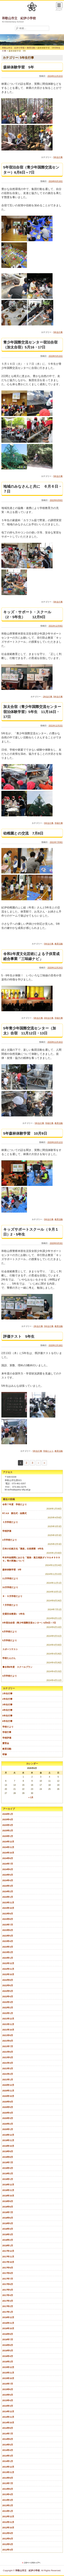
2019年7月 (7, 2162)
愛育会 (5, 1743)
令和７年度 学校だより (14, 1504)
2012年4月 (7, 2549)
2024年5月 (7, 1875)
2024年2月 (7, 1891)
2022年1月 (7, 2013)
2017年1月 (7, 2312)
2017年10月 (8, 2262)
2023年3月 (7, 1947)
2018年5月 (7, 2223)
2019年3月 (7, 2168)
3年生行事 (7, 1704)
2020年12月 (8, 2085)
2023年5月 (7, 1935)
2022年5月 (7, 1991)
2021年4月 (7, 2063)
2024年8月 (7, 1858)
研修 (4, 1754)
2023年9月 (7, 1913)
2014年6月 (7, 2439)
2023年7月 (7, 1924)
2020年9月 (7, 2101)
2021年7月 (7, 2046)
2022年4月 (7, 1996)
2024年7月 (7, 1863)
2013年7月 (7, 2483)
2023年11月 (8, 1902)
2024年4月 (7, 1880)
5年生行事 (58, 157)
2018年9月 (7, 2201)
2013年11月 (8, 2472)
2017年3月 (7, 2301)
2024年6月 (7, 1869)
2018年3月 (7, 2234)
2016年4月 (7, 2356)
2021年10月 (8, 2029)
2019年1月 (7, 2179)
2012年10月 (8, 2527)
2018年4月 (7, 2229)
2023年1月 (7, 1958)
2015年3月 (7, 2406)
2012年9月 (7, 2533)
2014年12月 (8, 2411)
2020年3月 (7, 2118)
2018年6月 (7, 2218)
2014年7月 (7, 2433)
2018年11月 (8, 2190)
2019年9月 (7, 2151)
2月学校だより (9, 1540)
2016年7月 (7, 2339)
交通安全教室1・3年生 (13, 1614)
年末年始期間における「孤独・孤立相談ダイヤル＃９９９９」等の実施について (31, 1559)
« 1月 (30, 1797)
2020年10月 (8, 2096)
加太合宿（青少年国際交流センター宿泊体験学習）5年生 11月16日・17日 (32, 712)
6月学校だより (9, 1631)
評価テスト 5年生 (18, 1336)
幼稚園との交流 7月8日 (23, 833)
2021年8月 (7, 2040)
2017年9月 (7, 2267)
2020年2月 (7, 2124)
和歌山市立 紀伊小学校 (19, 18)
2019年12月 (8, 2135)
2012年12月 (8, 2516)
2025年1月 (7, 1836)
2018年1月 (7, 2245)
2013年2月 (7, 2505)
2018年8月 (7, 2206)
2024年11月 (8, 1847)
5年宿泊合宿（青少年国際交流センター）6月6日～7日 (29, 1622)
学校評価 (6, 1531)
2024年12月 (8, 1841)
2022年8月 (7, 1980)
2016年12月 (8, 2317)
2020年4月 (7, 2112)
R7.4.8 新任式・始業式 (14, 1513)
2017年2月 (7, 2306)
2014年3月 (7, 2455)
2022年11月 (8, 1969)
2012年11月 (8, 2522)
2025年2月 (7, 1830)
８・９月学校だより (12, 1596)
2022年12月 (8, 1963)
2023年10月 (8, 1908)
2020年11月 (8, 2090)
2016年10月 (8, 2328)
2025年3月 (7, 1825)
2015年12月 (8, 2367)
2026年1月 (7, 1814)
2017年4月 (7, 2295)
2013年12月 (8, 2467)
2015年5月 (7, 2395)
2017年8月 (7, 2273)
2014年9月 (7, 2428)
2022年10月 (8, 1974)
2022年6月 (7, 1985)
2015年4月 (7, 2400)
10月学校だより (10, 1587)
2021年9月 (7, 2035)
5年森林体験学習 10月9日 (25, 1133)
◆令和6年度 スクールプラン (17, 1667)
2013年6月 (7, 2489)
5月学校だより (9, 1640)
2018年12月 (8, 2184)
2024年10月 (8, 1852)
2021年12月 (8, 2018)
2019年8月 (7, 2157)
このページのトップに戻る (32, 2562)
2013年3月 (7, 2500)
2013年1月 (7, 2511)
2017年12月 (8, 2251)
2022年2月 (7, 2007)
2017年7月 (7, 2278)
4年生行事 (7, 1710)
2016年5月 (7, 2350)
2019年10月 (8, 2146)
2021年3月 (7, 2068)
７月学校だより (10, 1605)
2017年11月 (8, 2256)
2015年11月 (8, 2372)
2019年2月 (7, 2173)
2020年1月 (7, 2129)
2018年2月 (7, 2240)
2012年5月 (7, 2544)
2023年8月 (7, 1919)
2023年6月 (7, 1930)
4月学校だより (9, 1676)
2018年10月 (8, 2195)
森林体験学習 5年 (18, 67)
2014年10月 (8, 2422)
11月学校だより (10, 1578)
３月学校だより (10, 1522)
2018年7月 (7, 2212)
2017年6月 (7, 2284)
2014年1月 (7, 2461)
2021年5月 (7, 2057)
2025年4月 (7, 1819)
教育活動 (59, 944)
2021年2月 (7, 2074)
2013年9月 (7, 2478)
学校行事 (59, 823)
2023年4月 (7, 1941)
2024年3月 (7, 1886)
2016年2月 (7, 2361)
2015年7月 (7, 2383)
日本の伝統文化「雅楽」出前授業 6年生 (23, 1548)
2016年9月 (7, 2334)
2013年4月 (7, 2494)
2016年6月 (7, 2345)
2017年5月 (7, 2290)
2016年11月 (8, 2323)
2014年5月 (7, 2444)
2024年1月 (7, 1897)
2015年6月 (7, 2389)
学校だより (48, 1451)
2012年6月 (7, 2538)
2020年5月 (7, 2107)
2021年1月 (7, 2079)
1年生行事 (7, 1693)
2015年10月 (8, 2378)
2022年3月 (7, 2002)
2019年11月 (8, 2140)
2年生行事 (47, 696)
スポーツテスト (10, 1649)
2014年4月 (7, 2450)
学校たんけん (9, 1658)
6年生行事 (48, 1018)
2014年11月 (8, 2417)
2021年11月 (8, 2024)
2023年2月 (7, 1952)
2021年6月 (7, 2052)
